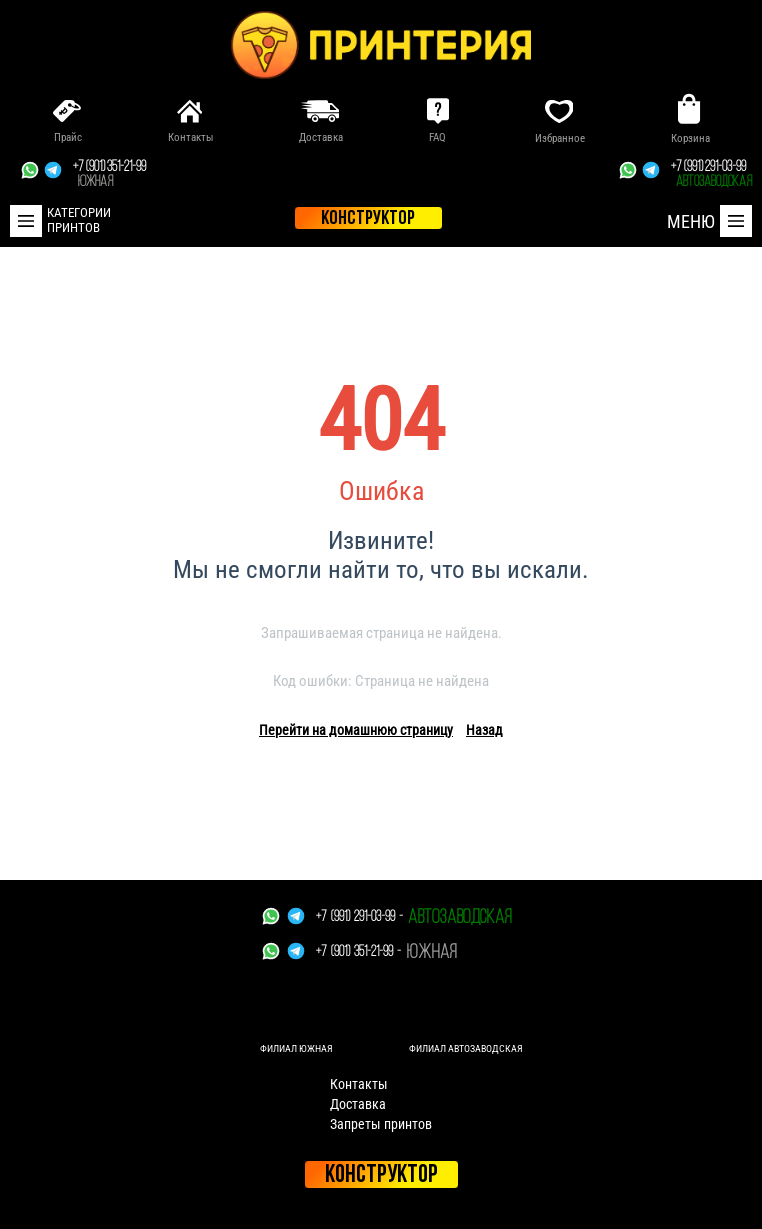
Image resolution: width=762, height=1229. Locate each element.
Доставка (358, 1104)
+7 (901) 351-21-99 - (358, 952)
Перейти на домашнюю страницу (356, 730)
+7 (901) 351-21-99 (109, 175)
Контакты (359, 1084)
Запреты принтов (381, 1124)
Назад (484, 730)
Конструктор (381, 1175)
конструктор (368, 219)
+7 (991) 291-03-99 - (359, 917)
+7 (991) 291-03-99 (711, 175)
